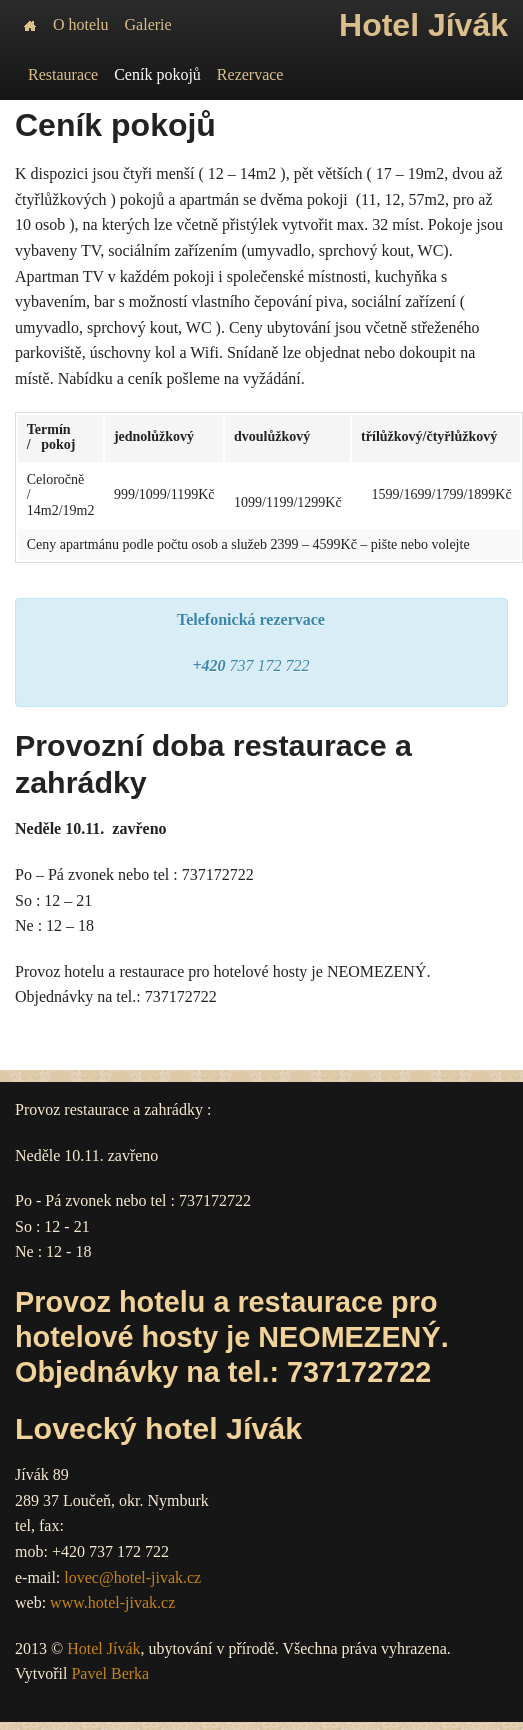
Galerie (148, 24)
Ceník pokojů (157, 74)
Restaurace (63, 74)
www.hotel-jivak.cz (112, 1602)
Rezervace (250, 74)
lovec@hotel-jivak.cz (132, 1577)
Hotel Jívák (103, 1648)
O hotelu (81, 24)
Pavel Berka (110, 1673)
